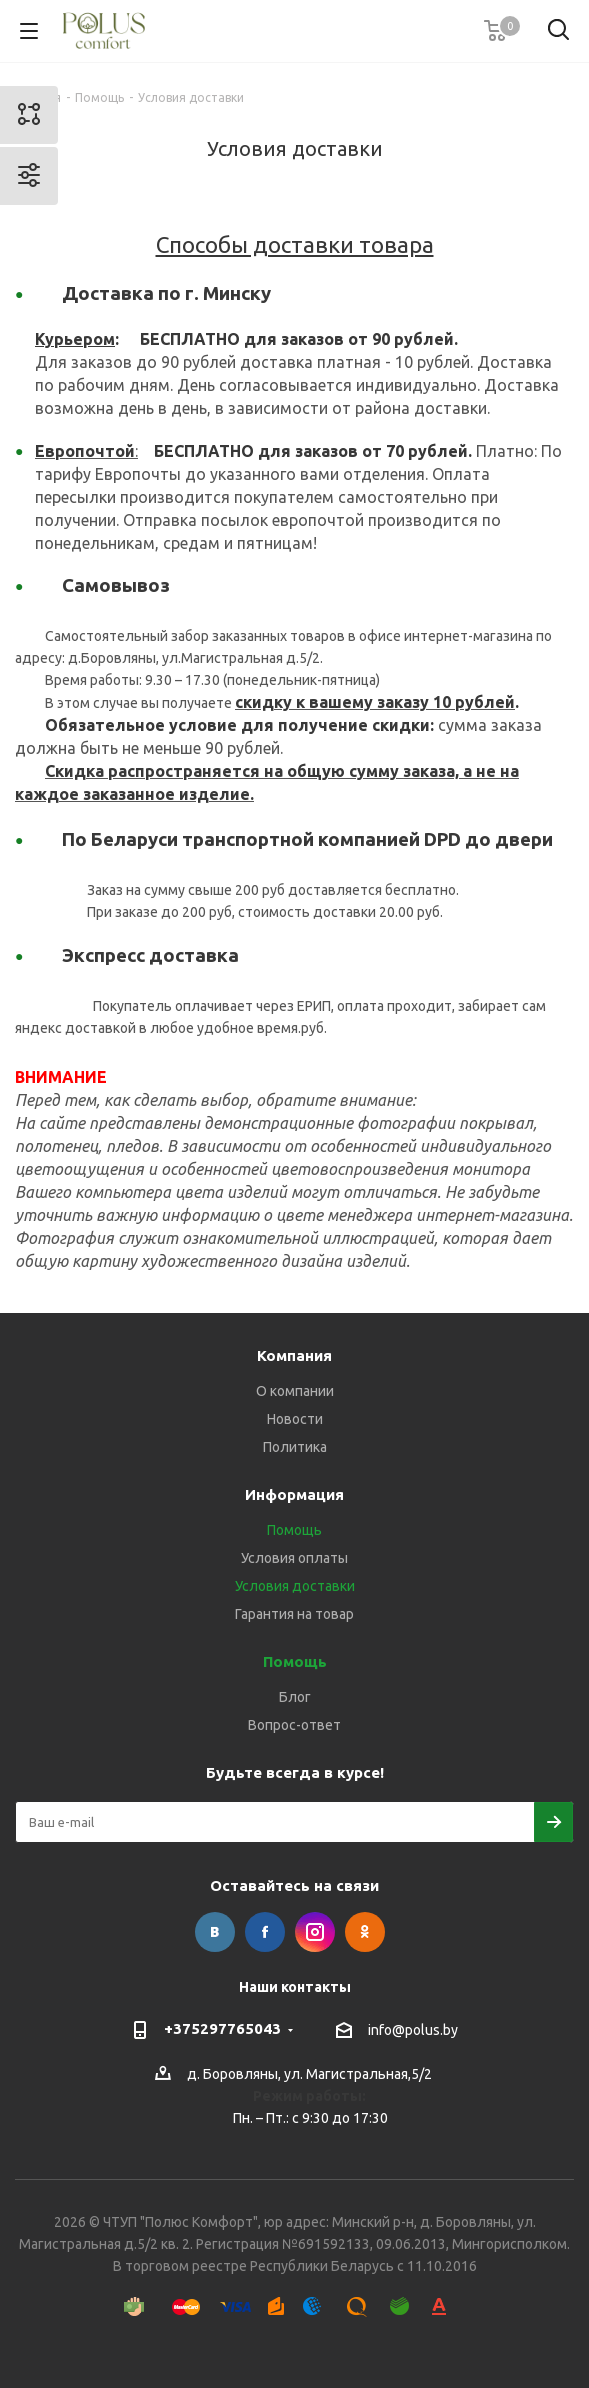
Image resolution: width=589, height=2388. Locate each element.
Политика (295, 1447)
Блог (295, 1697)
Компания (294, 1355)
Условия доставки (295, 1586)
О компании (295, 1391)
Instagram (315, 1932)
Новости (295, 1419)
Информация (294, 1494)
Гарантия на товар (294, 1614)
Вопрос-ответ (294, 1725)
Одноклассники (365, 1932)
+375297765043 (222, 2028)
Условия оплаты (294, 1558)
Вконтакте (215, 1932)
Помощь (294, 1530)
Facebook (265, 1932)
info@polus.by (413, 2030)
